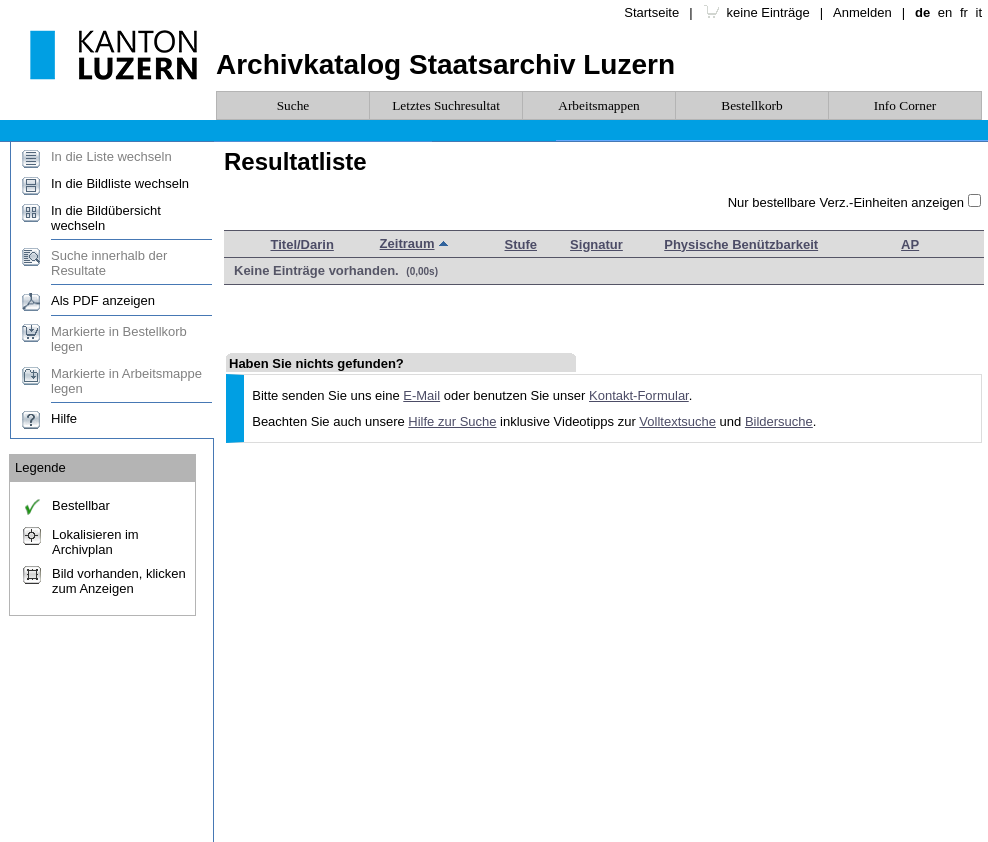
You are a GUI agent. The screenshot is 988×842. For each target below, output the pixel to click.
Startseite (651, 12)
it (979, 12)
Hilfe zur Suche (452, 421)
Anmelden (862, 12)
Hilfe (64, 418)
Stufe (521, 244)
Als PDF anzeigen (103, 300)
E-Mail (421, 395)
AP (910, 244)
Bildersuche (779, 421)
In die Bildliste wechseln (120, 183)
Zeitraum (407, 243)
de (922, 12)
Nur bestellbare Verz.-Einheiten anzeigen (846, 202)
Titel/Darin (302, 244)
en (945, 12)
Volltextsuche (677, 421)
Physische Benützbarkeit (741, 244)
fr (964, 12)
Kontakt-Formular (639, 395)
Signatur (596, 244)
